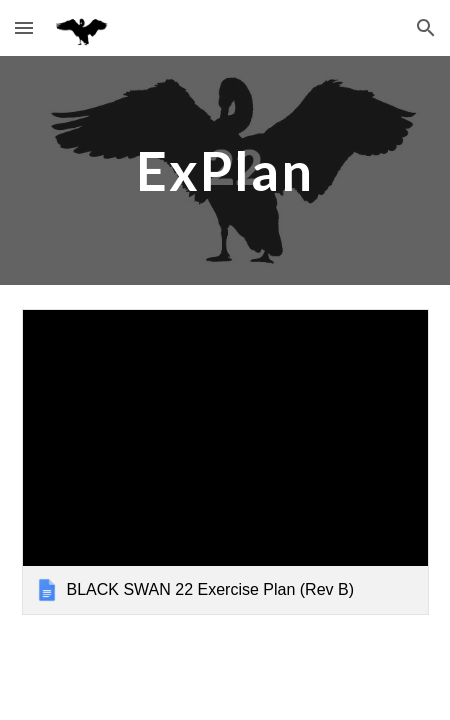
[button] (24, 27)
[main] (225, 170)
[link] (225, 461)
